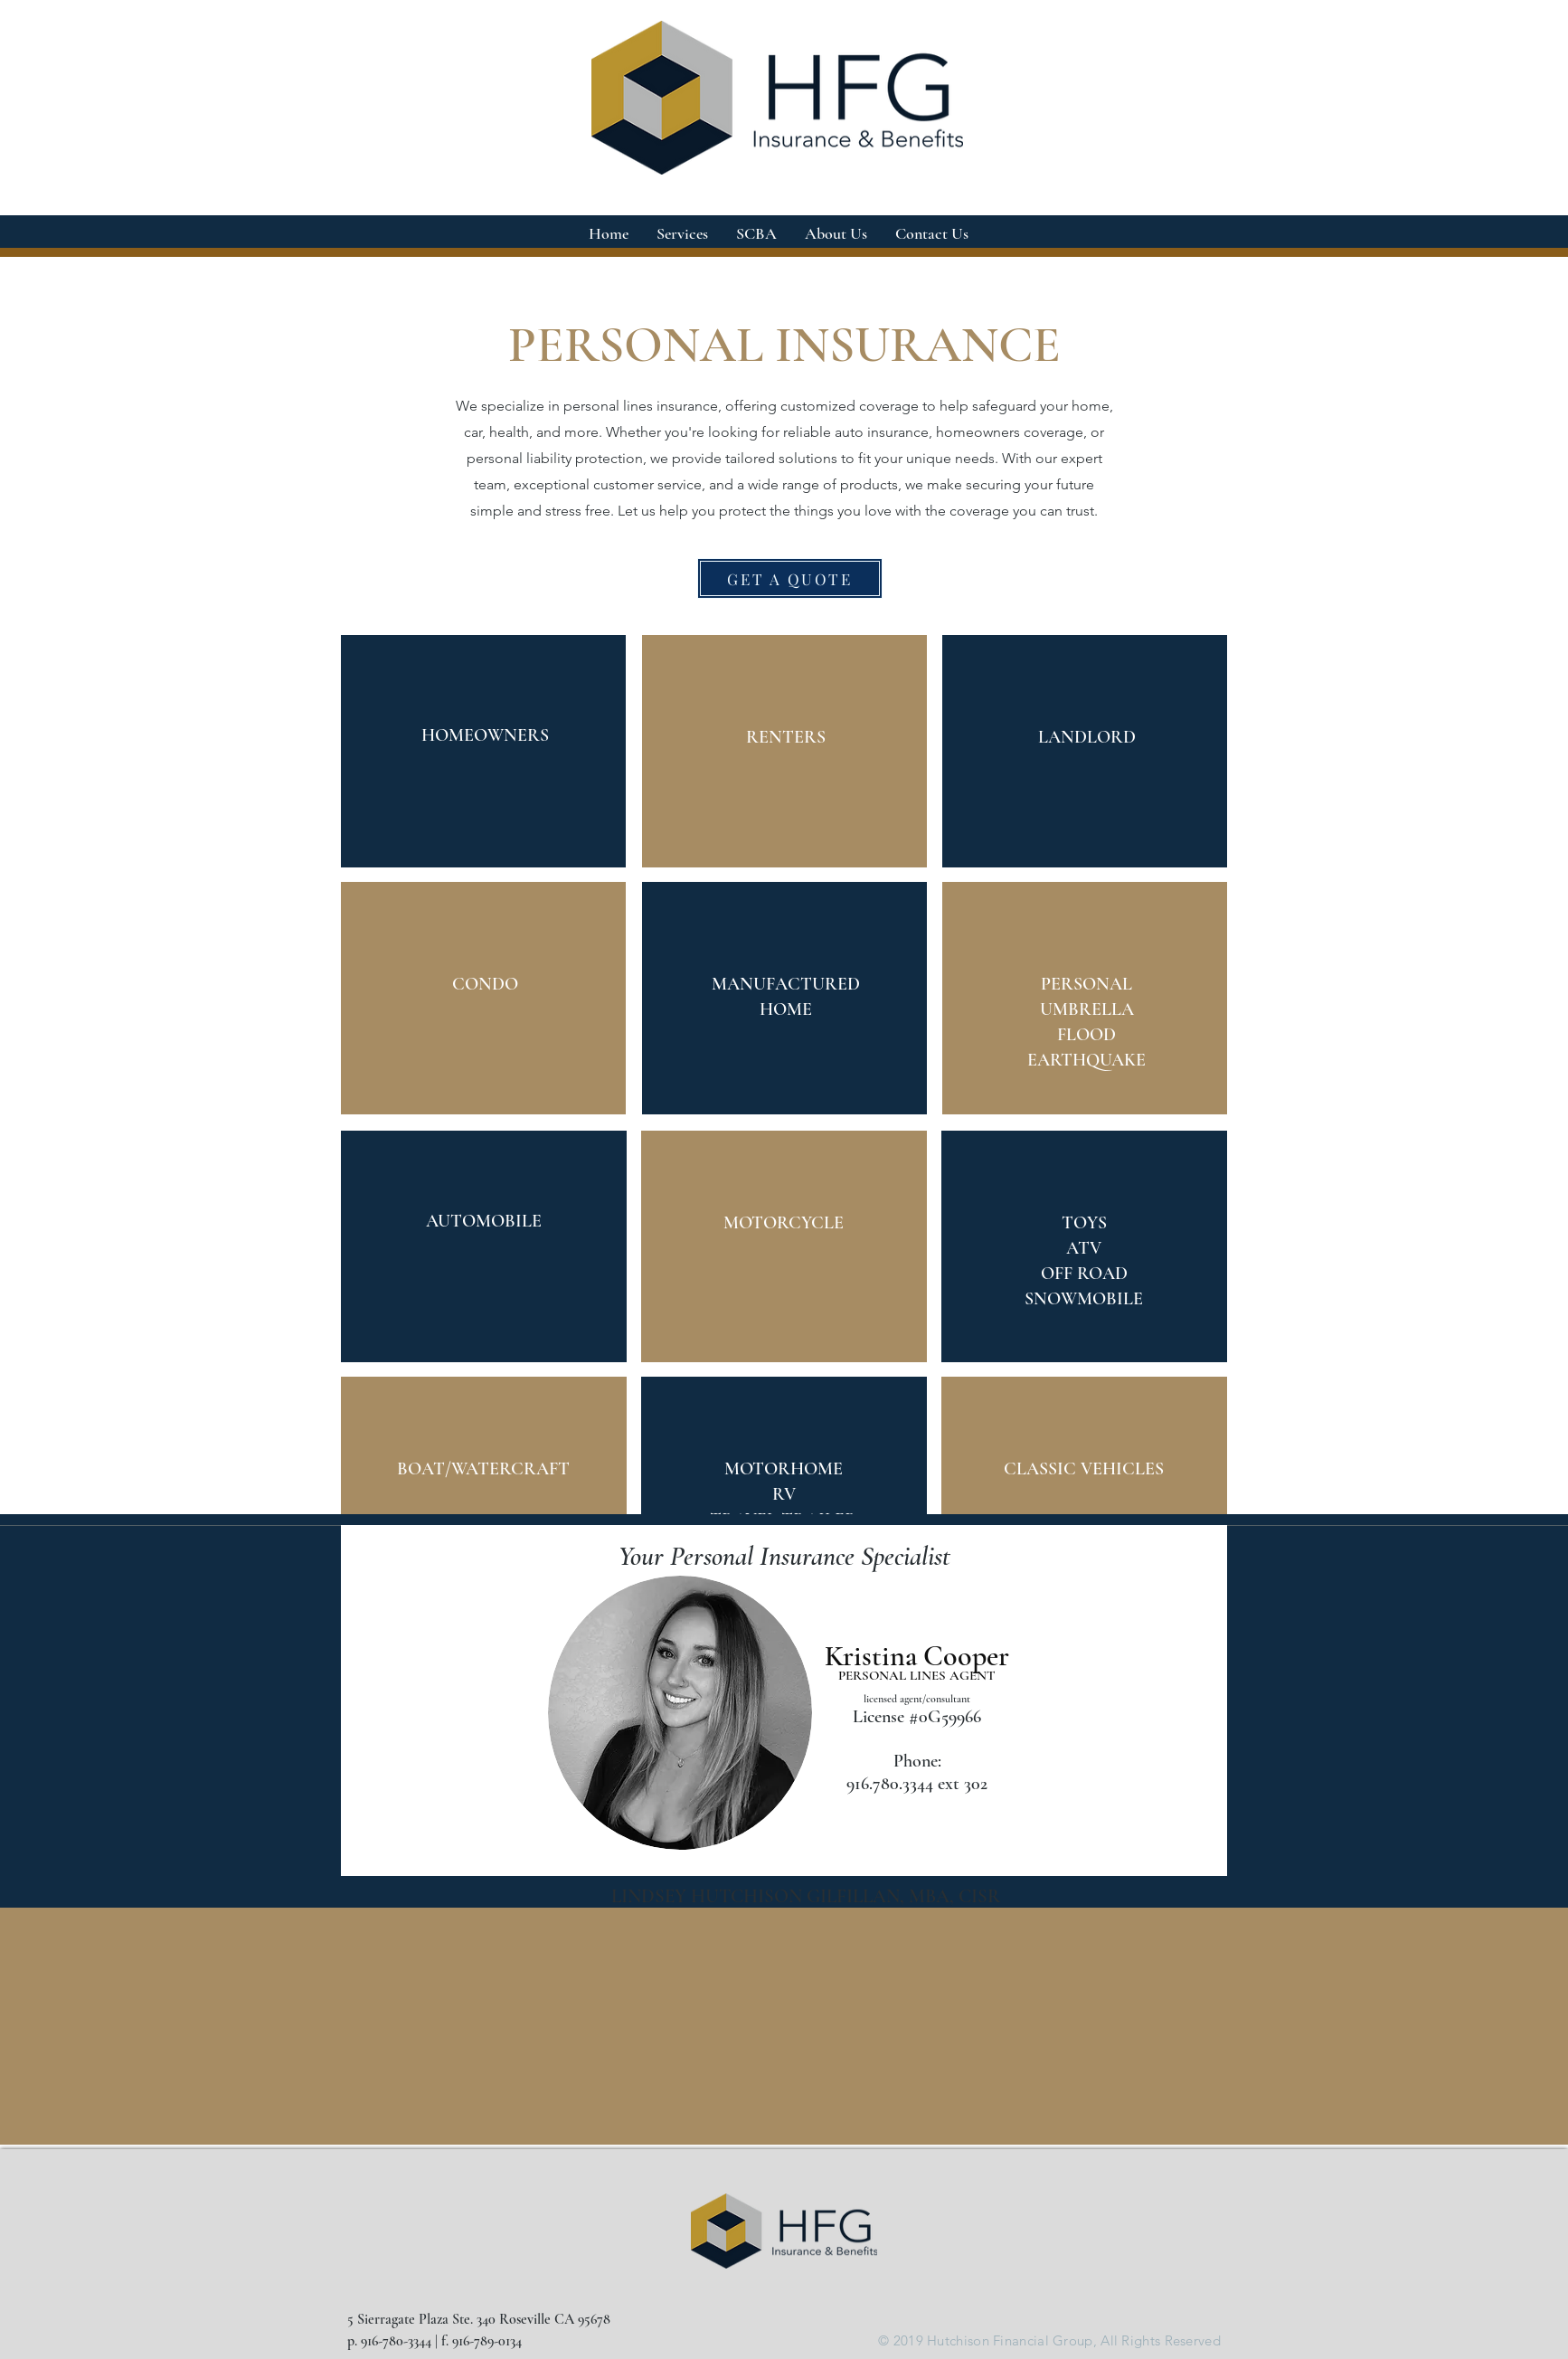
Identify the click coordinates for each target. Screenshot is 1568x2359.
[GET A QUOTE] (790, 578)
